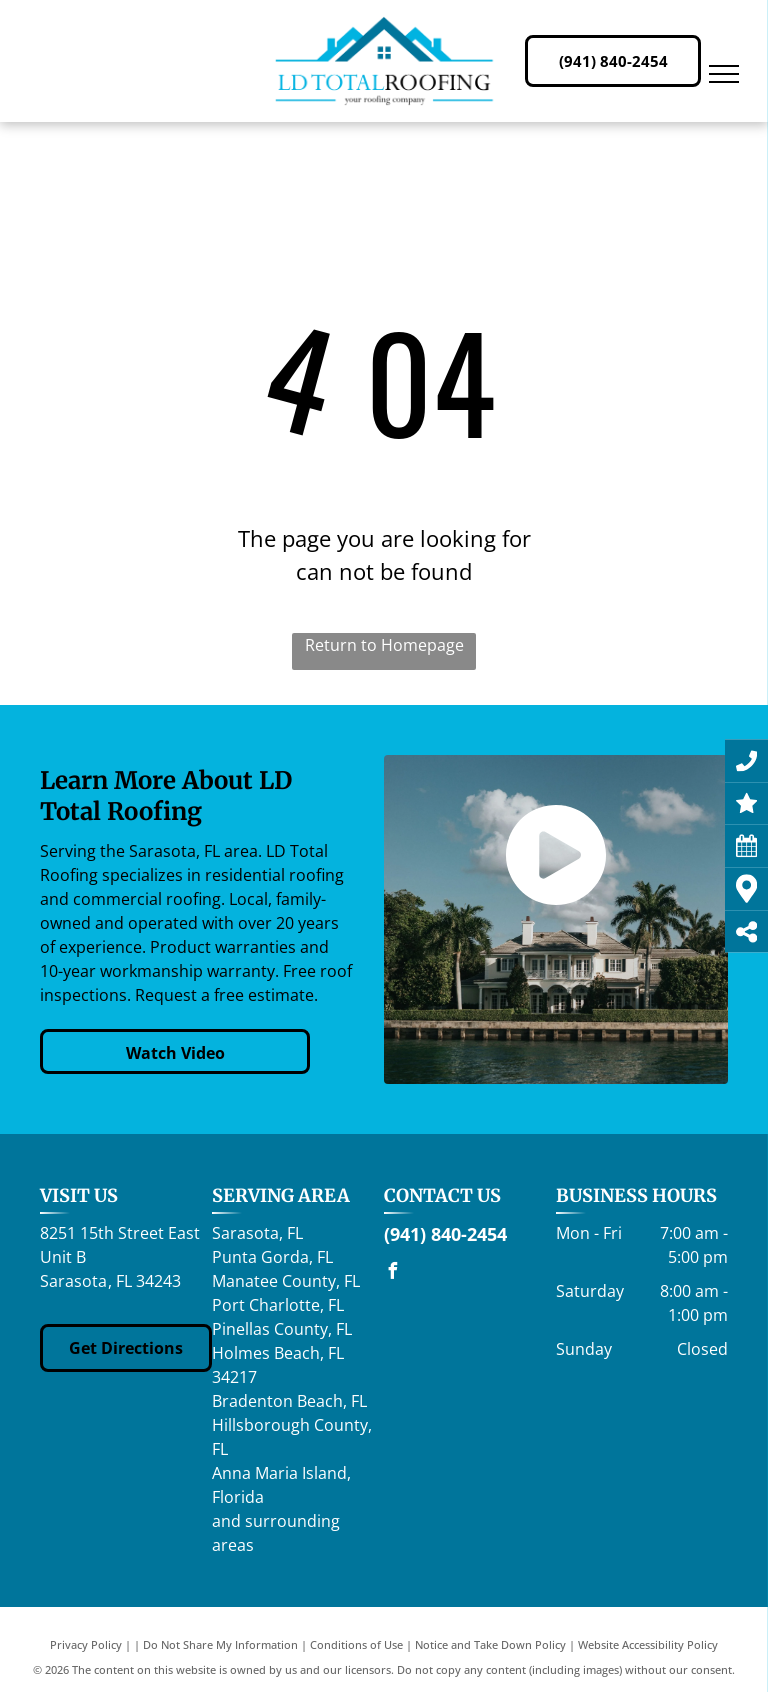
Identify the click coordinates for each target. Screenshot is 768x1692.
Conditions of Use (356, 1644)
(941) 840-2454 (445, 1234)
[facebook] (392, 1273)
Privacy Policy (86, 1644)
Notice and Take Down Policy (490, 1644)
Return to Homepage (384, 645)
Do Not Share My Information (220, 1644)
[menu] (724, 74)
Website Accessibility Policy (648, 1644)
